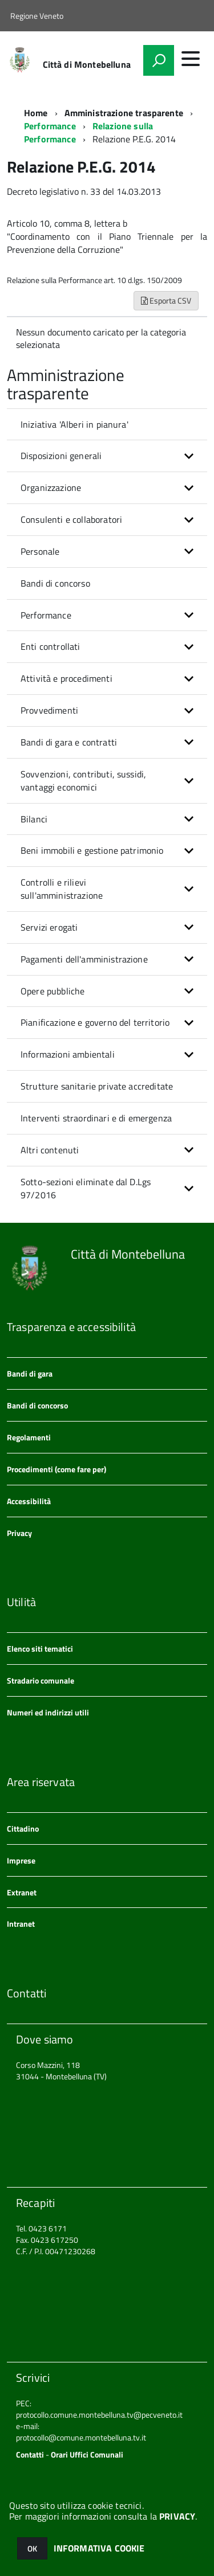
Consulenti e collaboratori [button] (71, 519)
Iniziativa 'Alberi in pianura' (74, 424)
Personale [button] (40, 551)
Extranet (22, 1892)
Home (36, 113)
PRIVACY (177, 2516)
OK (32, 2548)
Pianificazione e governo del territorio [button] (95, 1022)
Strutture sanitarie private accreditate (97, 1086)
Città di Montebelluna (87, 64)
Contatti (30, 2454)
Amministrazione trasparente (123, 113)
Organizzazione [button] (51, 487)
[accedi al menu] (190, 59)
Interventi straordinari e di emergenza (96, 1118)
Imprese (21, 1860)
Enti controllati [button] (50, 646)
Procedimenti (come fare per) (56, 1469)
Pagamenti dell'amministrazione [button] (84, 959)
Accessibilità (29, 1501)
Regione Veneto (36, 16)
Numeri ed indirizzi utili (48, 1712)
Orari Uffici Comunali (87, 2454)
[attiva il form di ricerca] (158, 60)
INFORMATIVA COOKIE (99, 2548)
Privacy (19, 1533)
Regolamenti (29, 1437)
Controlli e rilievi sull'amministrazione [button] (62, 888)
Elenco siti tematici (40, 1648)
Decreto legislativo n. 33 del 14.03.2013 (84, 191)
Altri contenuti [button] (50, 1150)
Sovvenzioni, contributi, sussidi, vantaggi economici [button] (83, 780)
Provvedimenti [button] (49, 710)
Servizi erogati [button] (49, 927)
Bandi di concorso (55, 583)
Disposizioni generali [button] (61, 455)
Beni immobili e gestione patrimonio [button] (92, 850)
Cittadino (23, 1828)
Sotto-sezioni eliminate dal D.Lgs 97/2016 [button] (86, 1188)
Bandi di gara (30, 1373)
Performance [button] (46, 615)
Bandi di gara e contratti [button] (69, 742)
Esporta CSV (166, 300)
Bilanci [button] (34, 819)
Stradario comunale (40, 1680)
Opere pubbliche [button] (52, 991)
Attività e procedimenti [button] (66, 678)
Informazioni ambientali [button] (68, 1054)
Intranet (21, 1924)
